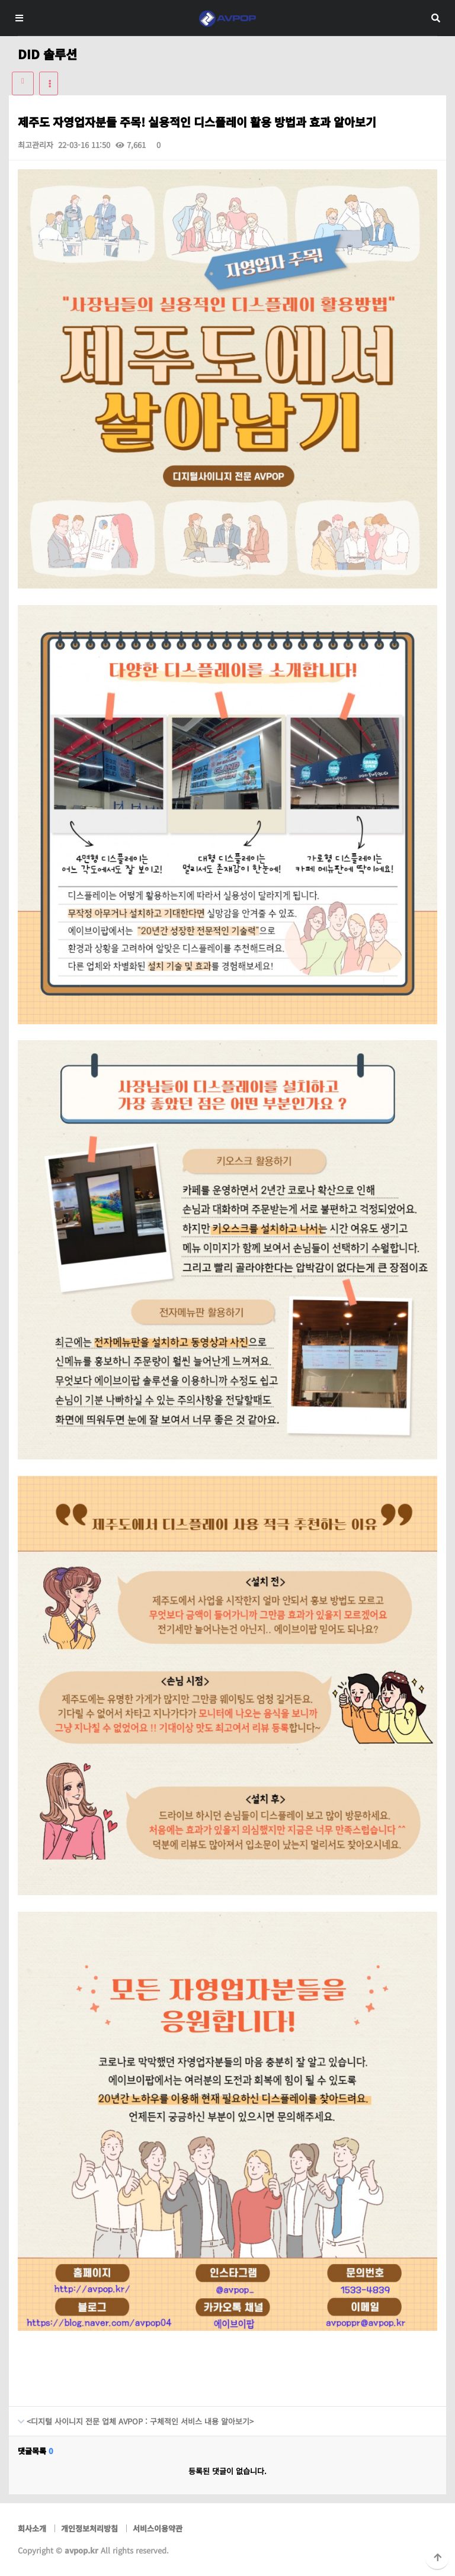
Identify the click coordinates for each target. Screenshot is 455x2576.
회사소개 (32, 2528)
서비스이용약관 (157, 2528)
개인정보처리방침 (89, 2528)
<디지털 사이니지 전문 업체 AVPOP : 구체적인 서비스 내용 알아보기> (131, 2417)
